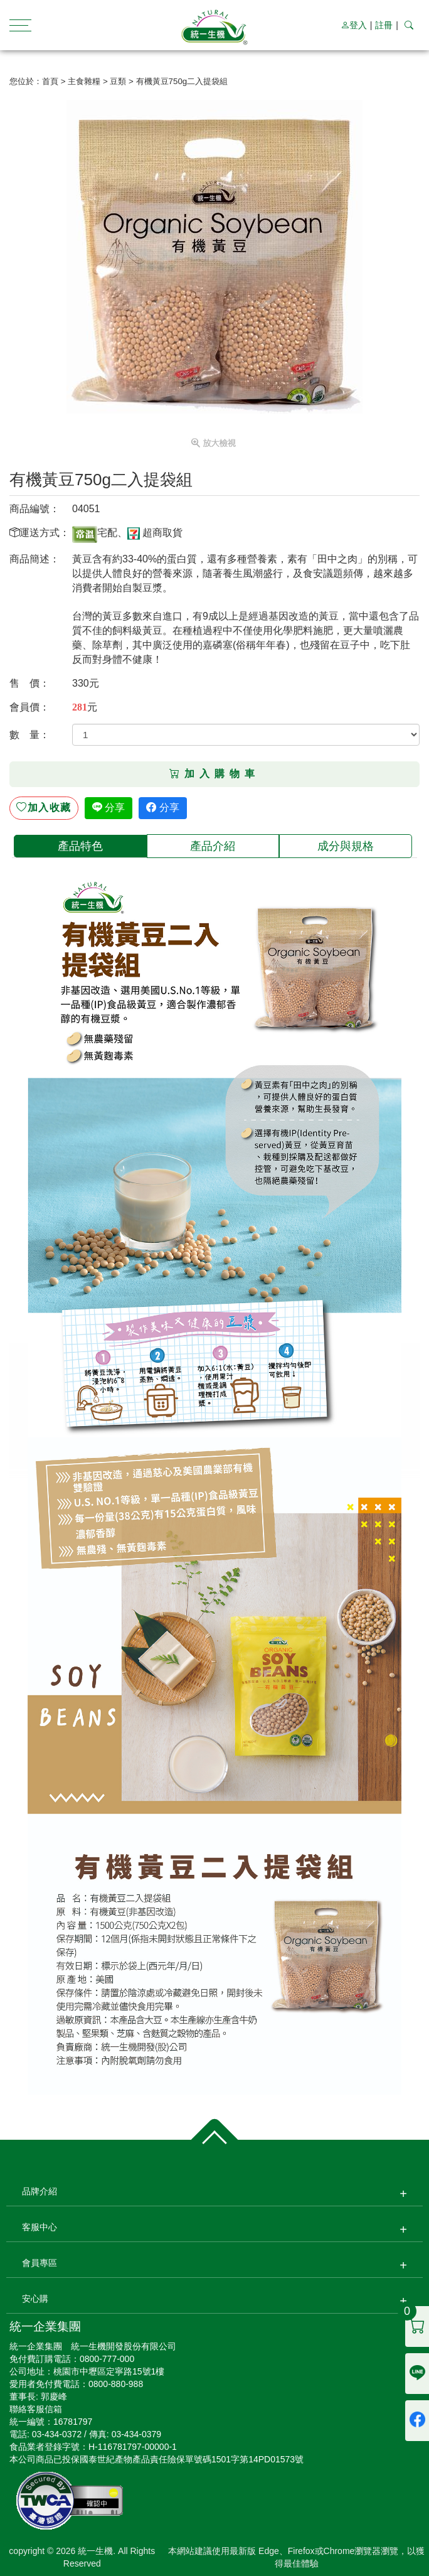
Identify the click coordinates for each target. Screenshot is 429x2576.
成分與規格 (345, 846)
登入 (354, 25)
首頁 (50, 81)
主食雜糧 (84, 81)
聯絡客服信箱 (35, 2409)
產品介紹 (212, 846)
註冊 (384, 25)
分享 (108, 807)
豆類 (118, 81)
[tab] (80, 846)
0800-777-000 (107, 2359)
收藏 (44, 807)
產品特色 (80, 846)
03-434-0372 (57, 2434)
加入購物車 (214, 773)
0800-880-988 (115, 2384)
